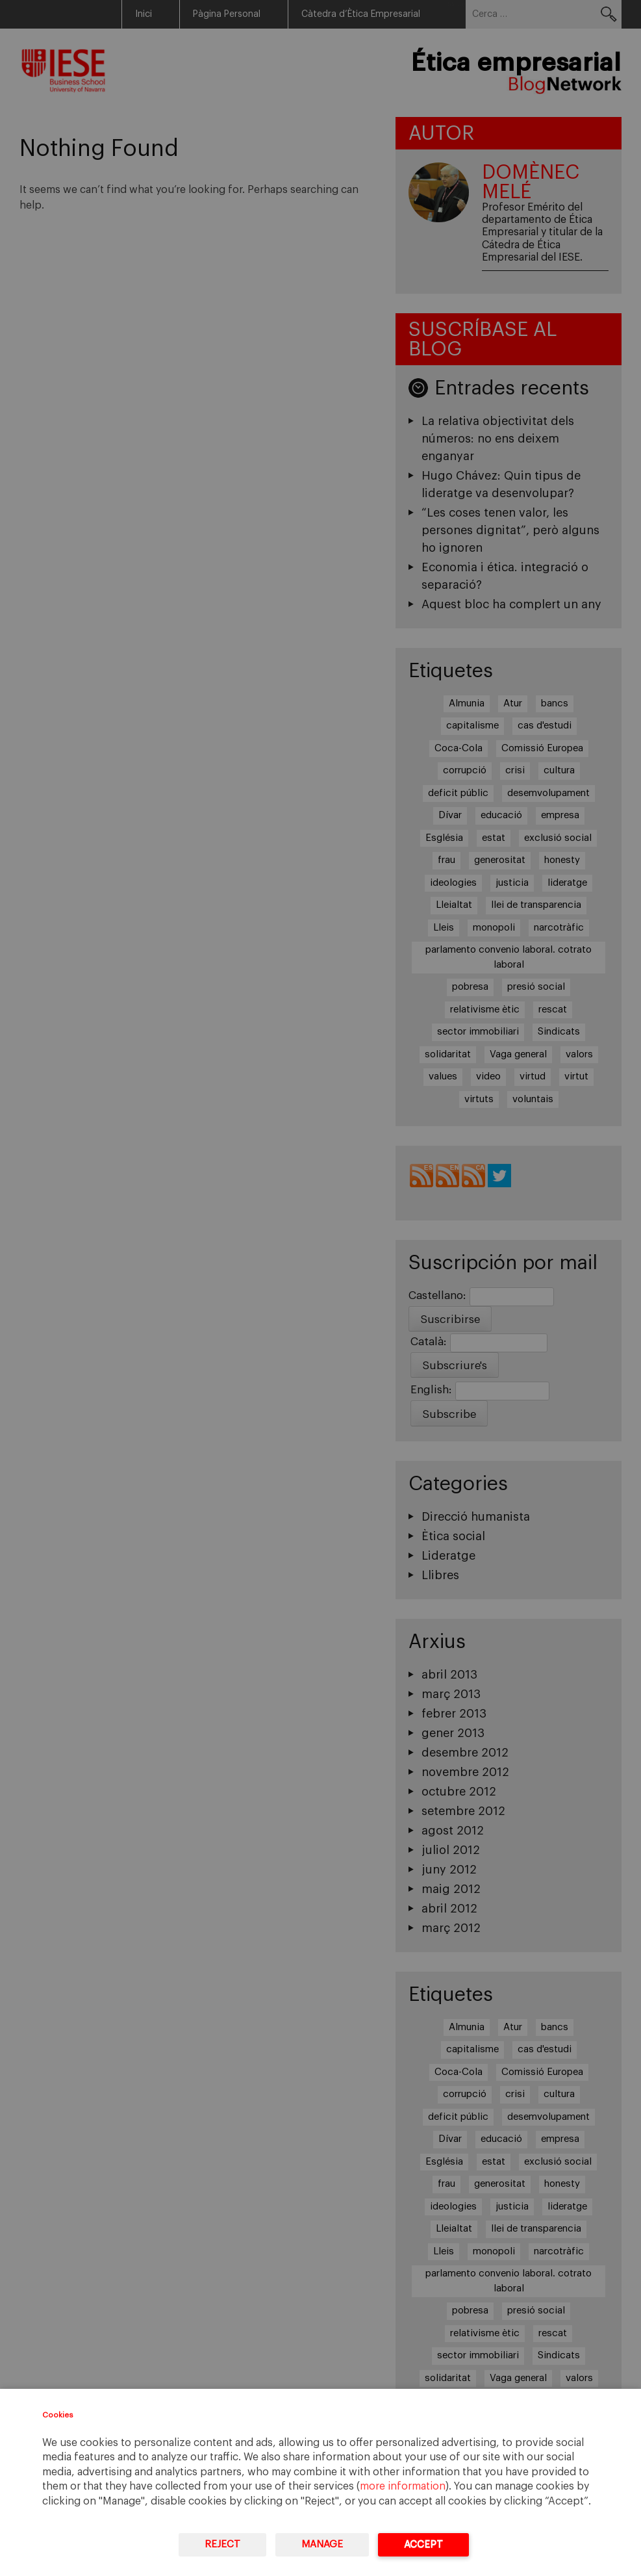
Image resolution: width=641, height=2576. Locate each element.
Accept (423, 2544)
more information (403, 2486)
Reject (222, 2544)
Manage (322, 2544)
